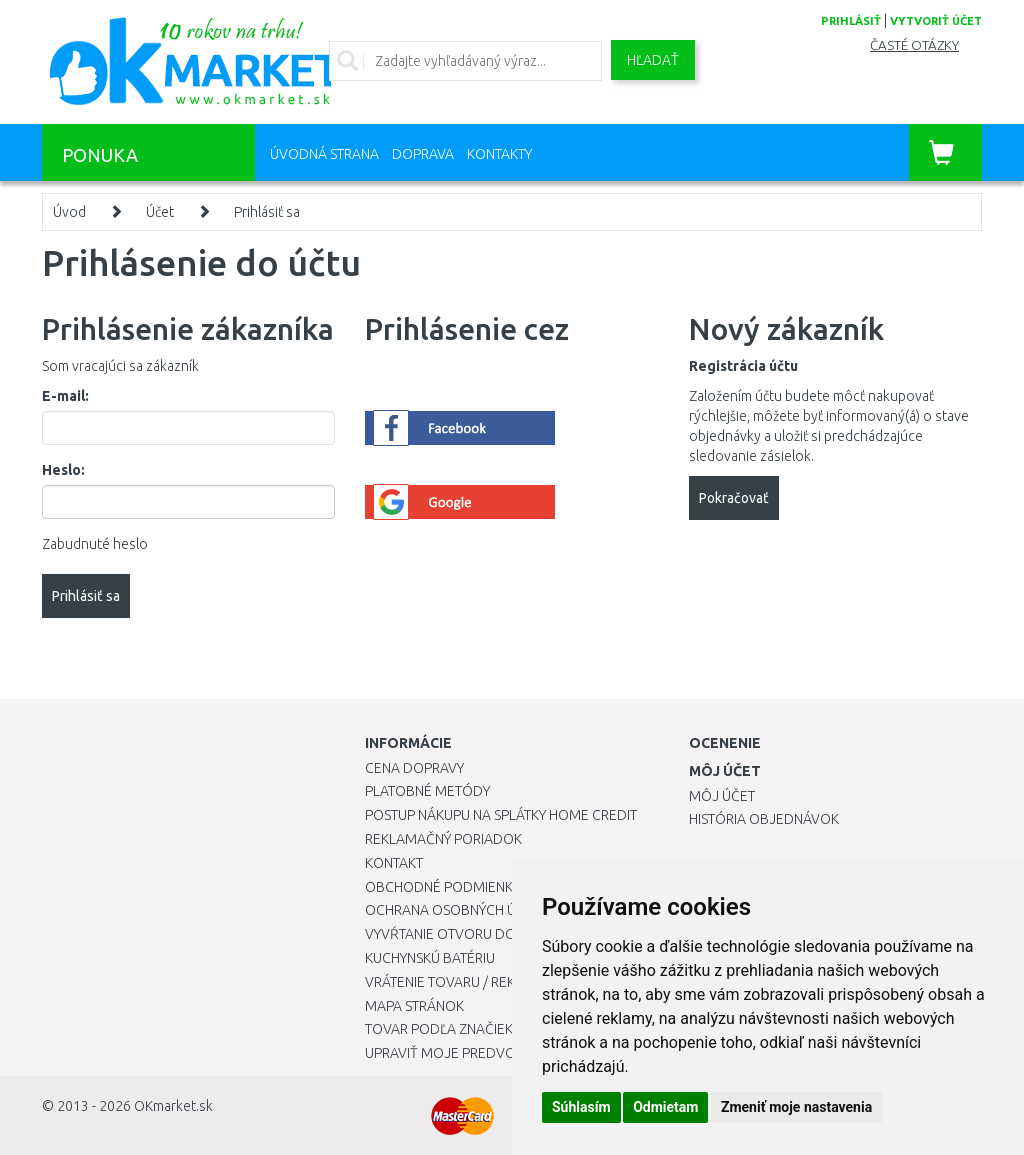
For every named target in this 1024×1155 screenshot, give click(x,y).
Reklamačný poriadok (443, 839)
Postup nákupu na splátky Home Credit (501, 815)
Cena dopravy (414, 768)
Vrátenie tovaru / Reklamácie (468, 982)
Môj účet (722, 796)
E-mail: (65, 396)
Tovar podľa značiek (439, 1029)
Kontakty (499, 154)
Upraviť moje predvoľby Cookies (482, 1053)
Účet (160, 212)
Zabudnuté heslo (95, 544)
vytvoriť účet (936, 21)
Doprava (423, 154)
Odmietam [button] (665, 1107)
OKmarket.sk (173, 1106)
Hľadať (653, 60)
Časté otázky (914, 45)
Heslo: (63, 470)
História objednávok (764, 819)
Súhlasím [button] (581, 1107)
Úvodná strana (324, 154)
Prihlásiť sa (267, 212)
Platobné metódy (427, 791)
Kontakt (394, 863)
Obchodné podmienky (442, 887)
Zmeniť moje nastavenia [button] (796, 1107)
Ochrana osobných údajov (463, 910)
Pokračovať (734, 498)
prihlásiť (851, 21)
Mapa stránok (414, 1006)
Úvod (69, 212)
